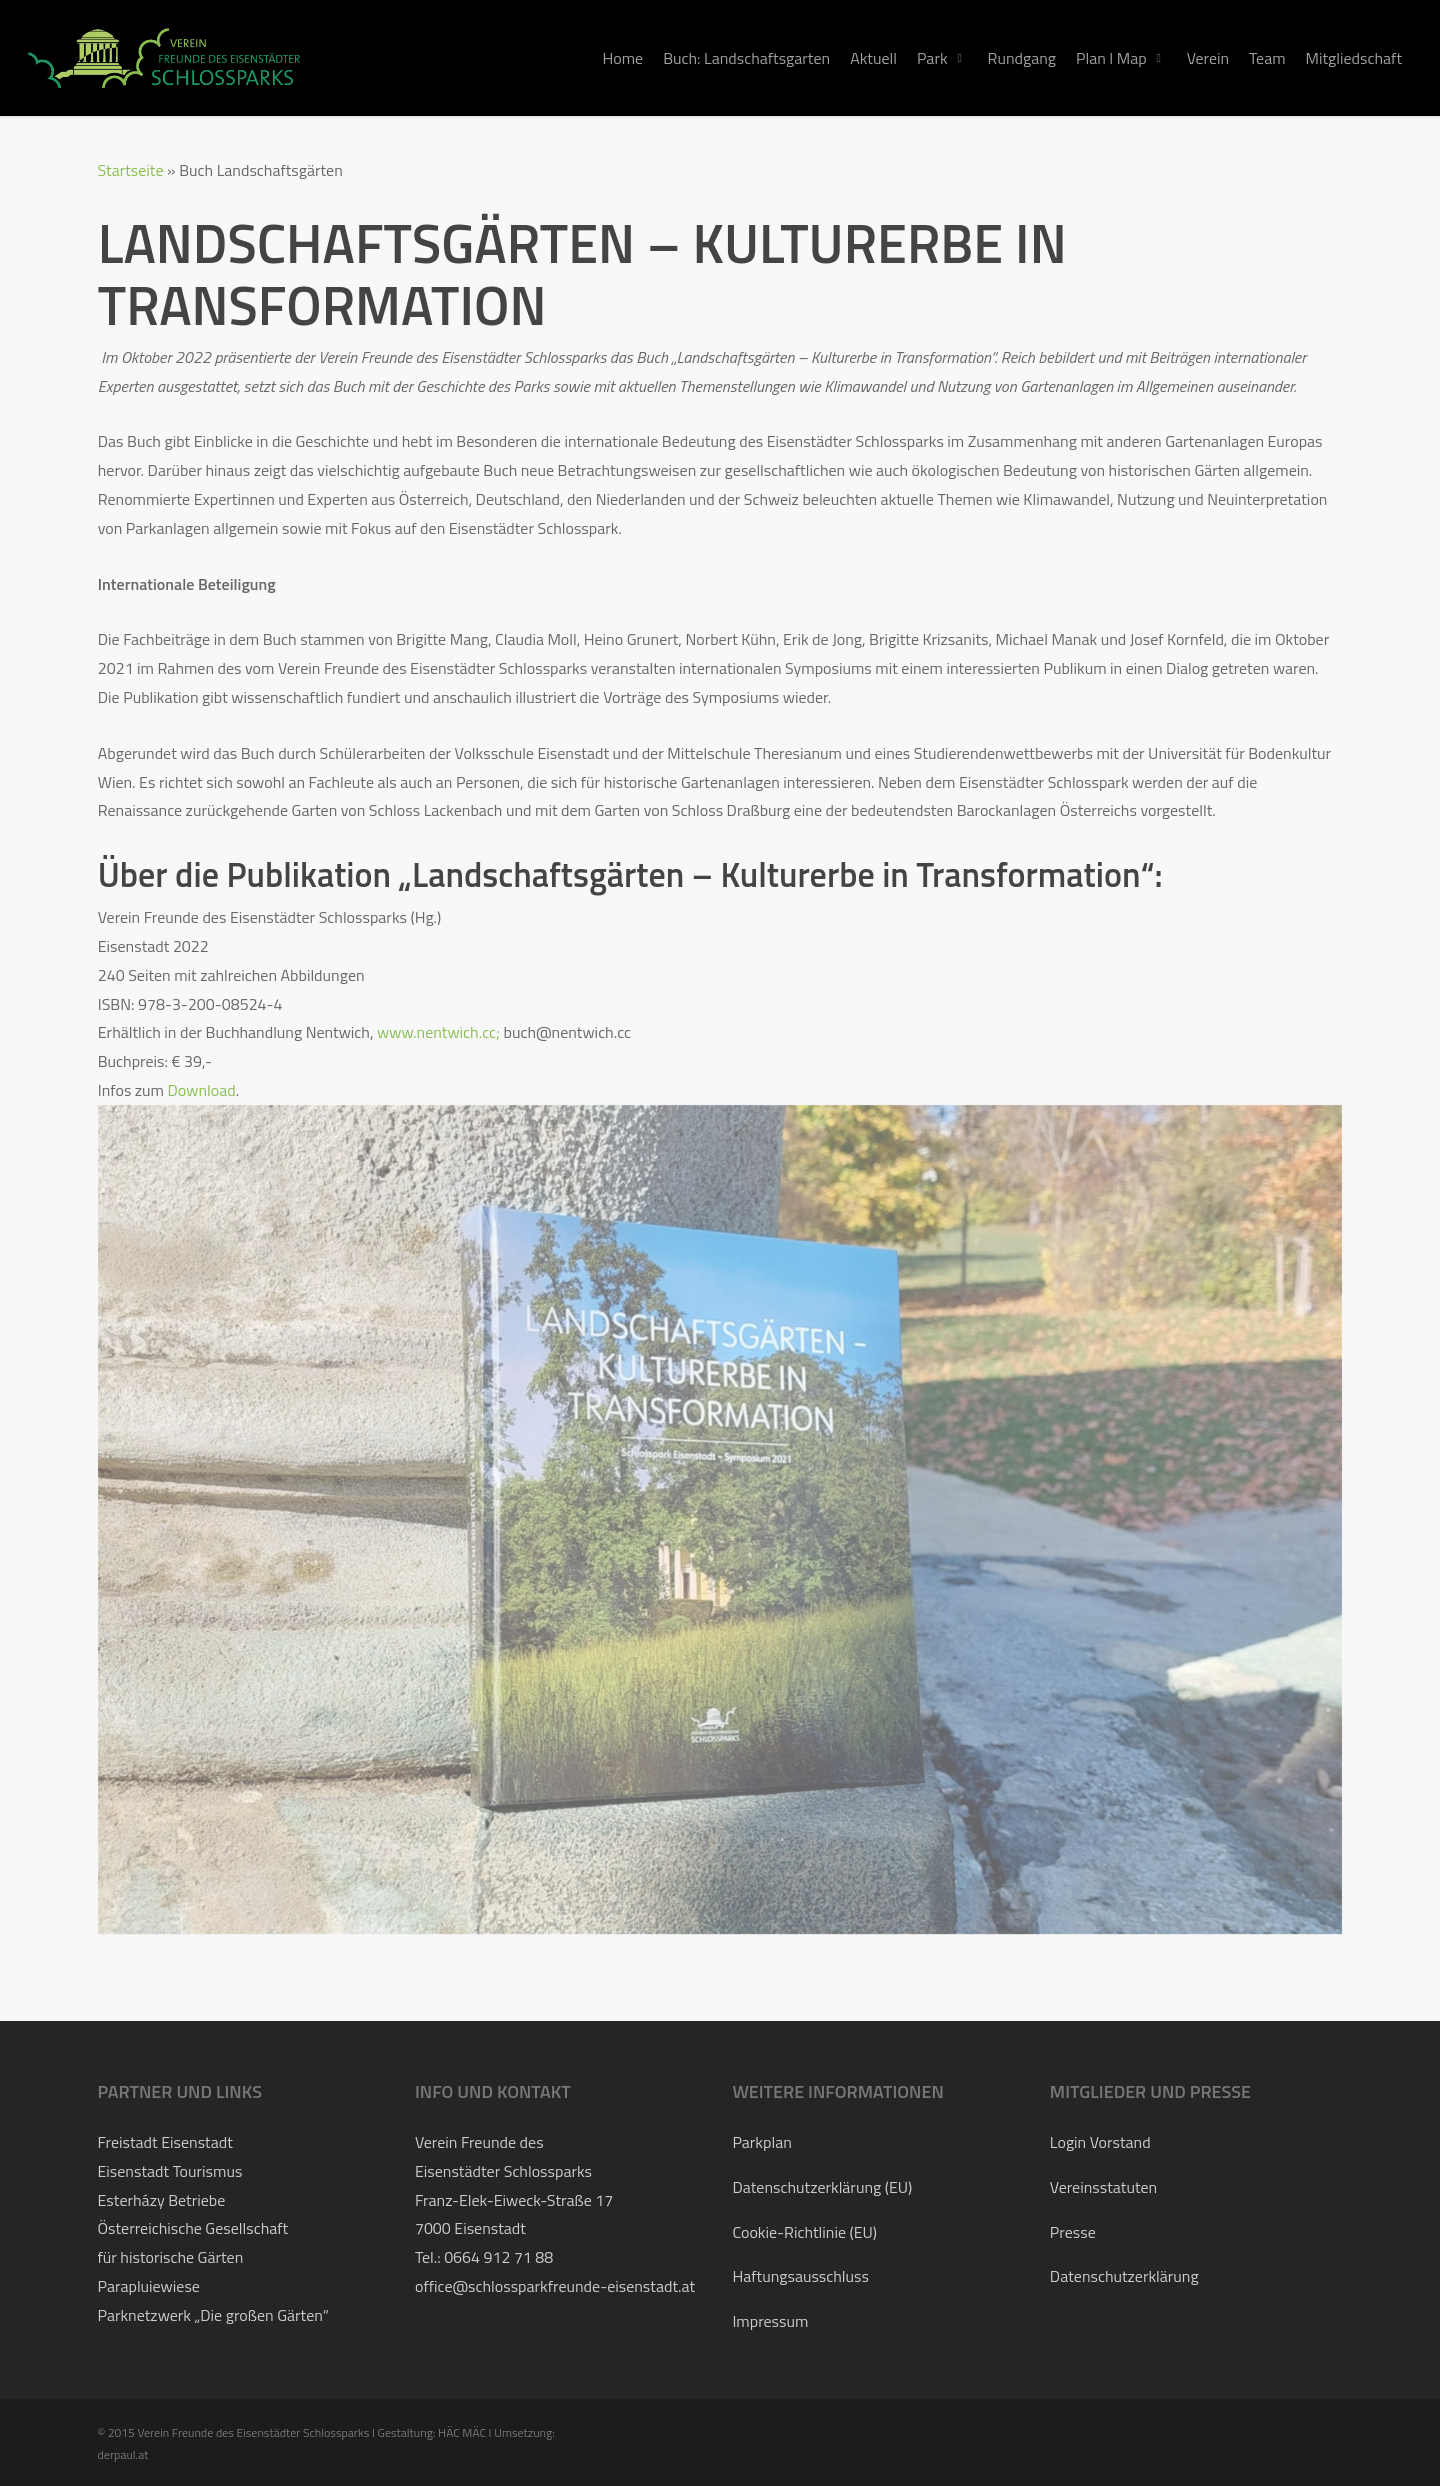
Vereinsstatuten (1103, 2187)
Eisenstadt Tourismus (170, 2171)
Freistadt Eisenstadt (165, 2142)
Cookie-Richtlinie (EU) (804, 2232)
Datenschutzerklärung (1124, 2276)
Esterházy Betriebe (162, 2200)
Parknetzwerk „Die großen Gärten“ (213, 2315)
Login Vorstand (1100, 2142)
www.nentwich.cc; (438, 1032)
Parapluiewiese (149, 2286)
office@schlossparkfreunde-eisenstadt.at (555, 2286)
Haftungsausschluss (800, 2276)
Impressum (770, 2321)
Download (202, 1090)
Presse (1073, 2232)
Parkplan (761, 2142)
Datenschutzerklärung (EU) (822, 2187)
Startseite (131, 170)
